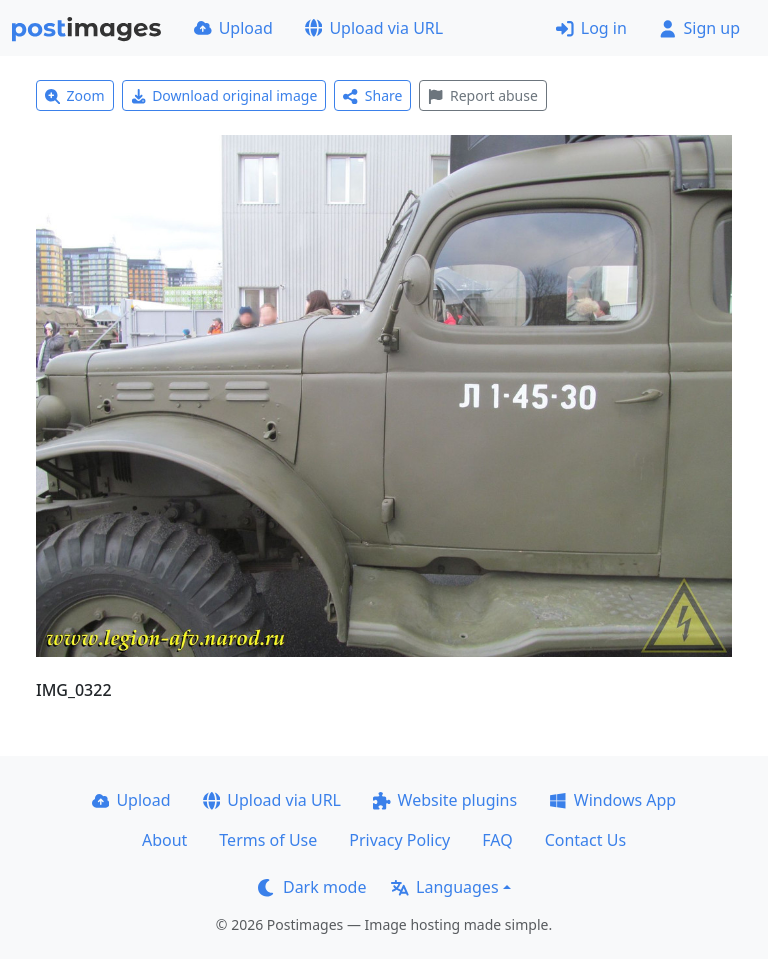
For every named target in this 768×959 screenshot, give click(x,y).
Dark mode (312, 887)
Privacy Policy (399, 840)
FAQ (497, 840)
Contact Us (585, 840)
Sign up (699, 28)
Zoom (75, 95)
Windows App (612, 800)
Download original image (224, 95)
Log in (591, 28)
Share (372, 95)
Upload (233, 28)
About (164, 840)
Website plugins (445, 800)
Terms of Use (268, 840)
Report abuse (482, 95)
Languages (444, 887)
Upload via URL (374, 28)
